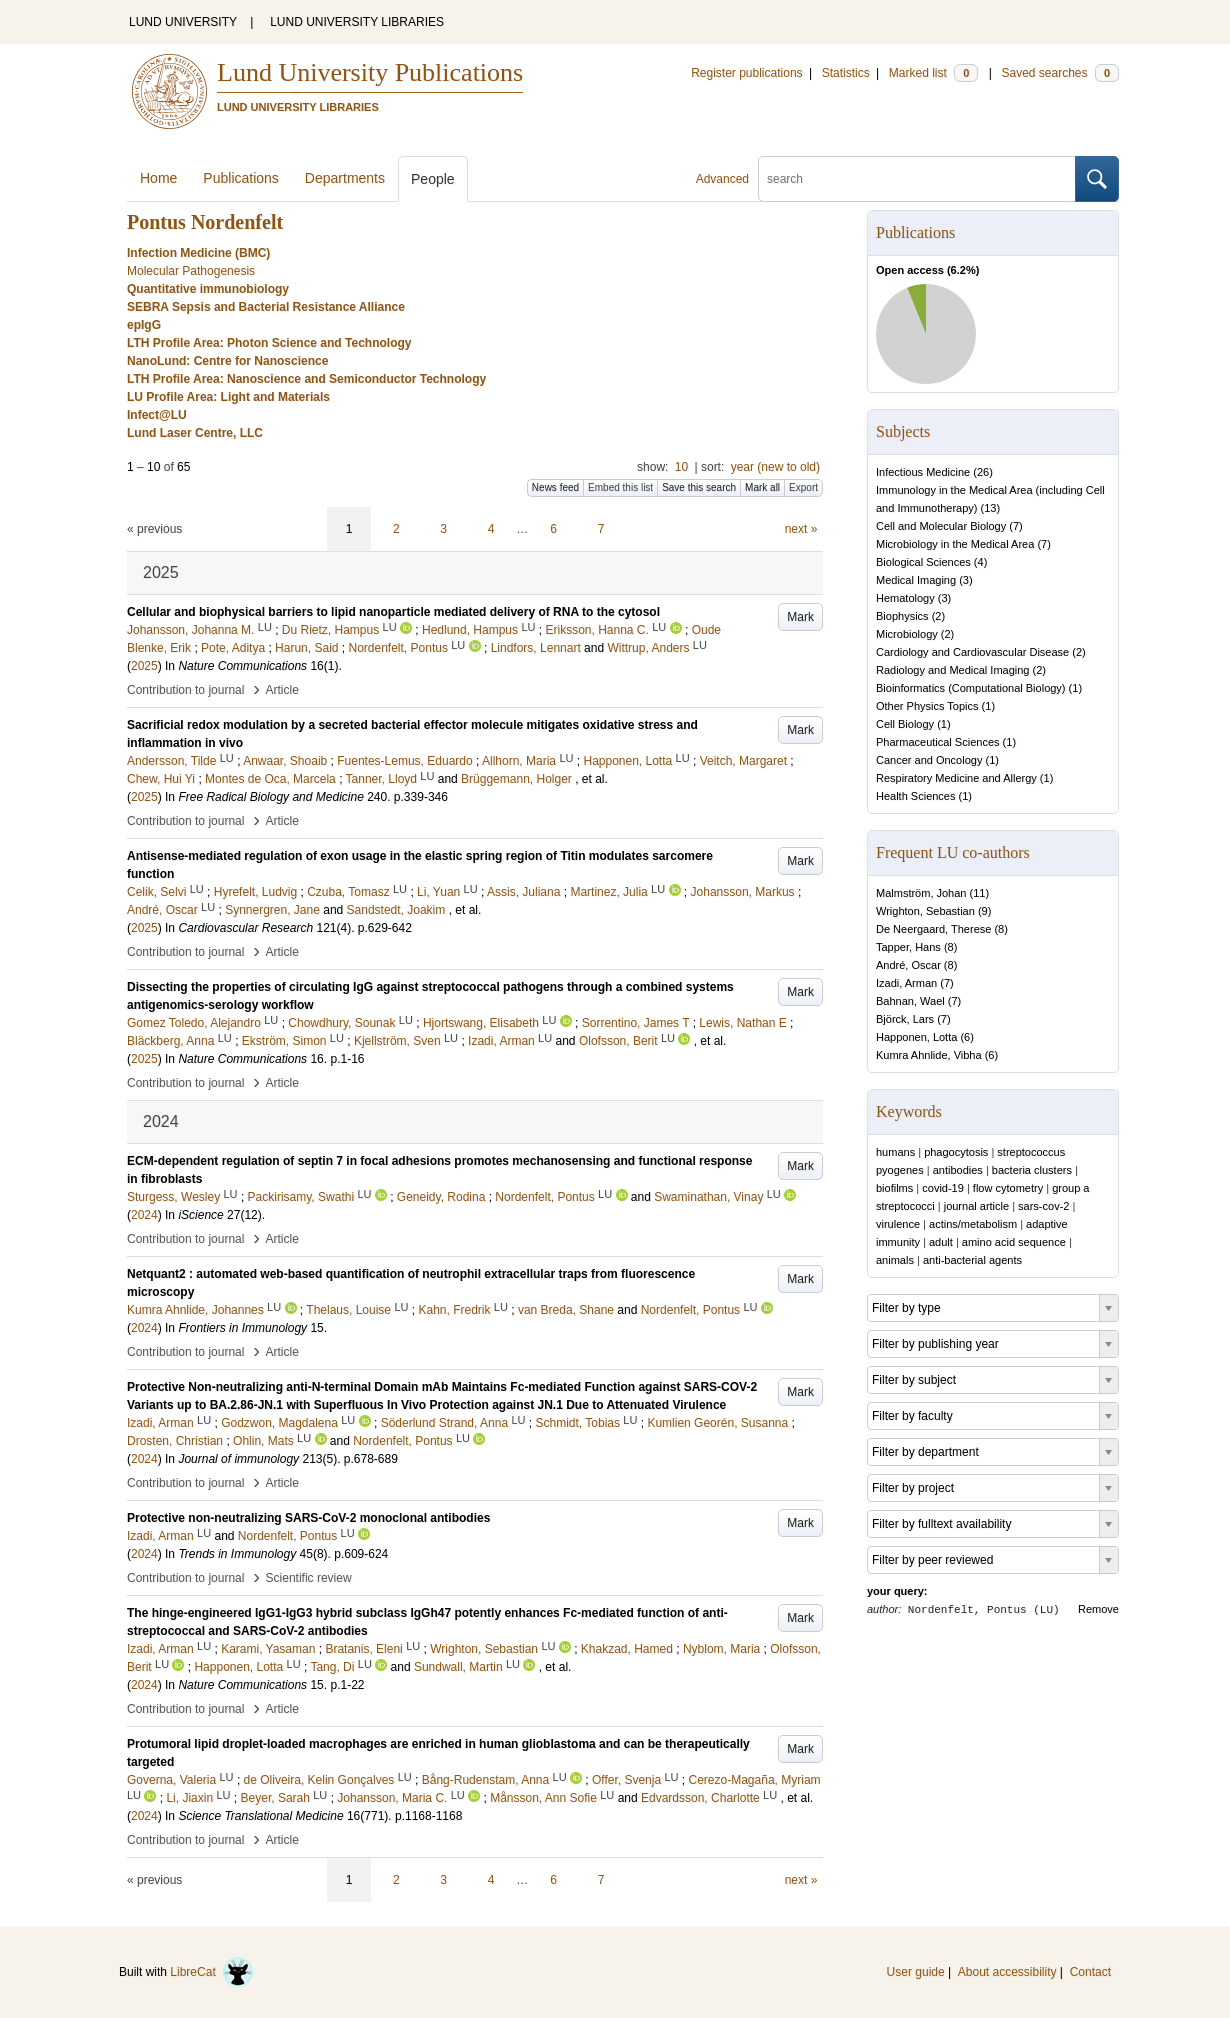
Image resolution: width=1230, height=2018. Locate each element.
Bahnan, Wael (910, 1001)
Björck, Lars (905, 1019)
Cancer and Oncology (929, 760)
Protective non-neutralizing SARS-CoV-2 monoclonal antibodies (308, 1518)
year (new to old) (775, 467)
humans (895, 1152)
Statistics (846, 73)
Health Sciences (916, 796)
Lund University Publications (370, 72)
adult (941, 1242)
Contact (1090, 1972)
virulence (898, 1224)
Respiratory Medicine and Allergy (956, 778)
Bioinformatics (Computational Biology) (971, 688)
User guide (916, 1972)
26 (983, 472)
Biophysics (902, 616)
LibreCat (212, 1972)
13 (990, 508)
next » (801, 529)
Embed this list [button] (620, 487)
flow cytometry (1008, 1188)
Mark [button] (800, 617)
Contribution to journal (185, 690)
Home (158, 178)
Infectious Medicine (923, 472)
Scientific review (309, 1578)
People (433, 179)
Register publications (746, 73)
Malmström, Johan (921, 893)
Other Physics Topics (927, 706)
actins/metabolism (973, 1224)
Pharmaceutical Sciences (938, 742)
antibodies (958, 1170)
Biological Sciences (923, 562)
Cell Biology (905, 724)
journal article (976, 1206)
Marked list (933, 73)
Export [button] (803, 487)
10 (681, 467)
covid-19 (943, 1188)
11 (979, 893)
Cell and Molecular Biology (941, 526)
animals (895, 1260)
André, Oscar (908, 965)
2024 (144, 1215)
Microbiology (907, 634)
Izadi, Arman (906, 983)
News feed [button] (555, 487)
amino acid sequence (1014, 1242)
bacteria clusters (1032, 1170)
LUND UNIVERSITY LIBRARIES (357, 22)
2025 (144, 666)
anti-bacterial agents (972, 1260)
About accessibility (1007, 1972)
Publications (241, 178)
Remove (1098, 1609)
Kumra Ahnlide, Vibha (929, 1055)
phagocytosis (956, 1152)
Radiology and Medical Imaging (952, 670)
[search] (917, 179)
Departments (345, 178)
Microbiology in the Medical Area (955, 544)
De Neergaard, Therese (933, 929)
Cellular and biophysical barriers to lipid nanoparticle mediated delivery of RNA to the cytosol (393, 612)
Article (282, 690)
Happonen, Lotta (916, 1037)
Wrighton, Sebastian (925, 911)
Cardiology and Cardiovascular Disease (972, 652)
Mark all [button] (762, 487)
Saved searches (1060, 73)
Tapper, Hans (908, 947)
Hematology (905, 598)
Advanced (722, 179)
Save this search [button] (699, 487)
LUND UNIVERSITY (183, 22)
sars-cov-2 (1043, 1206)
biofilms (894, 1188)
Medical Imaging (916, 580)
